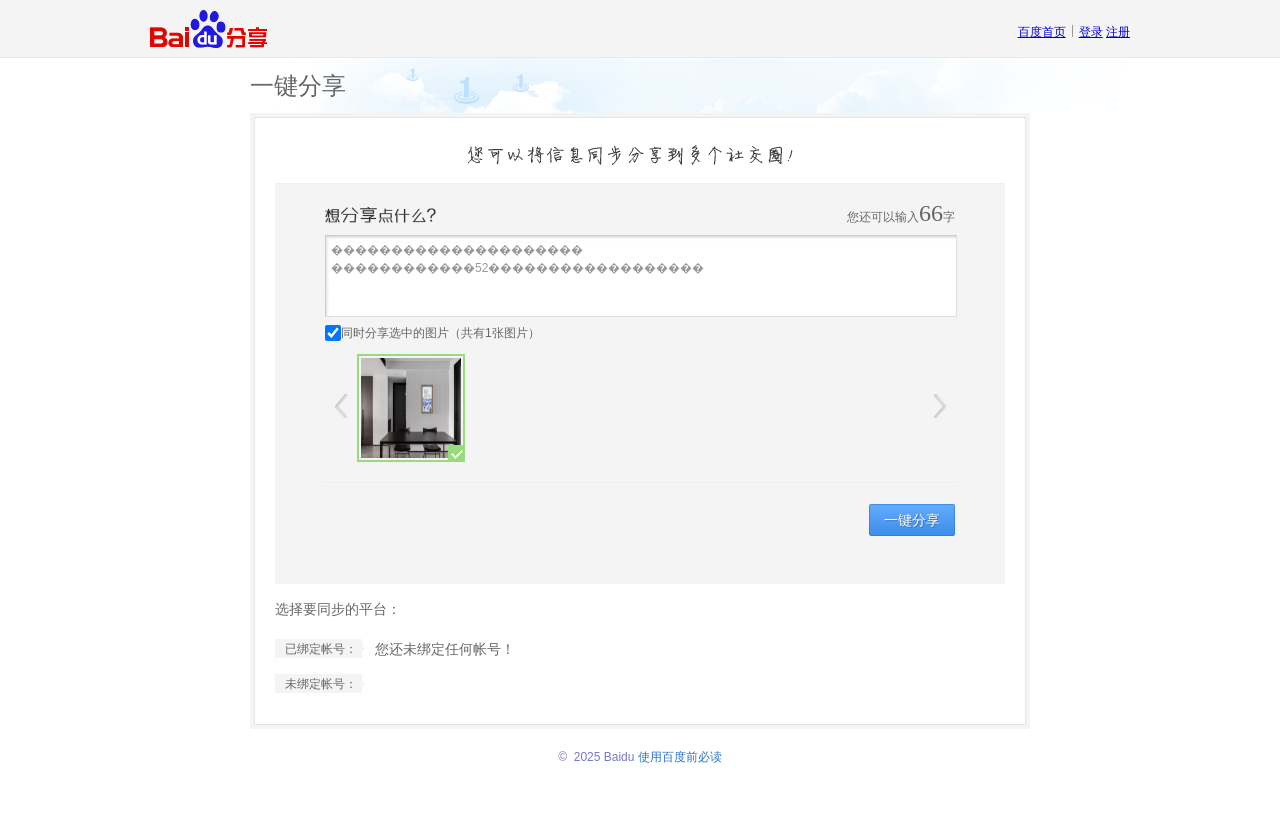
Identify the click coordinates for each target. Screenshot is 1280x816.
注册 (1118, 32)
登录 (1091, 32)
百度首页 (1042, 32)
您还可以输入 (883, 217)
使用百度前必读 (680, 757)
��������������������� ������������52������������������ (641, 276)
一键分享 (912, 520)
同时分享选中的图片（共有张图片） (440, 333)
